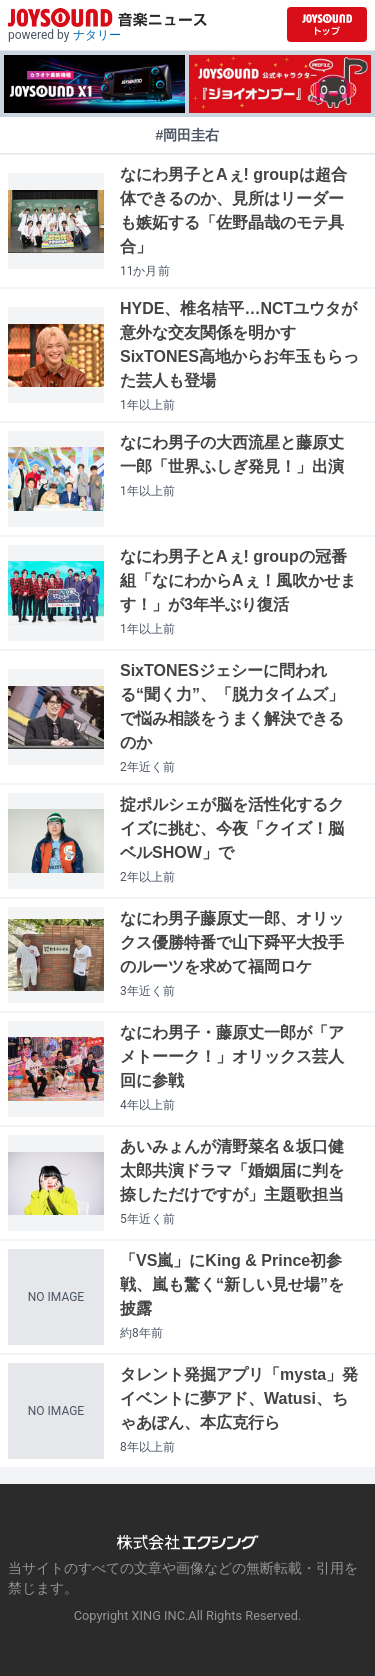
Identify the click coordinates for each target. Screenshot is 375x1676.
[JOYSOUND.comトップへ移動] (327, 24)
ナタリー (97, 35)
